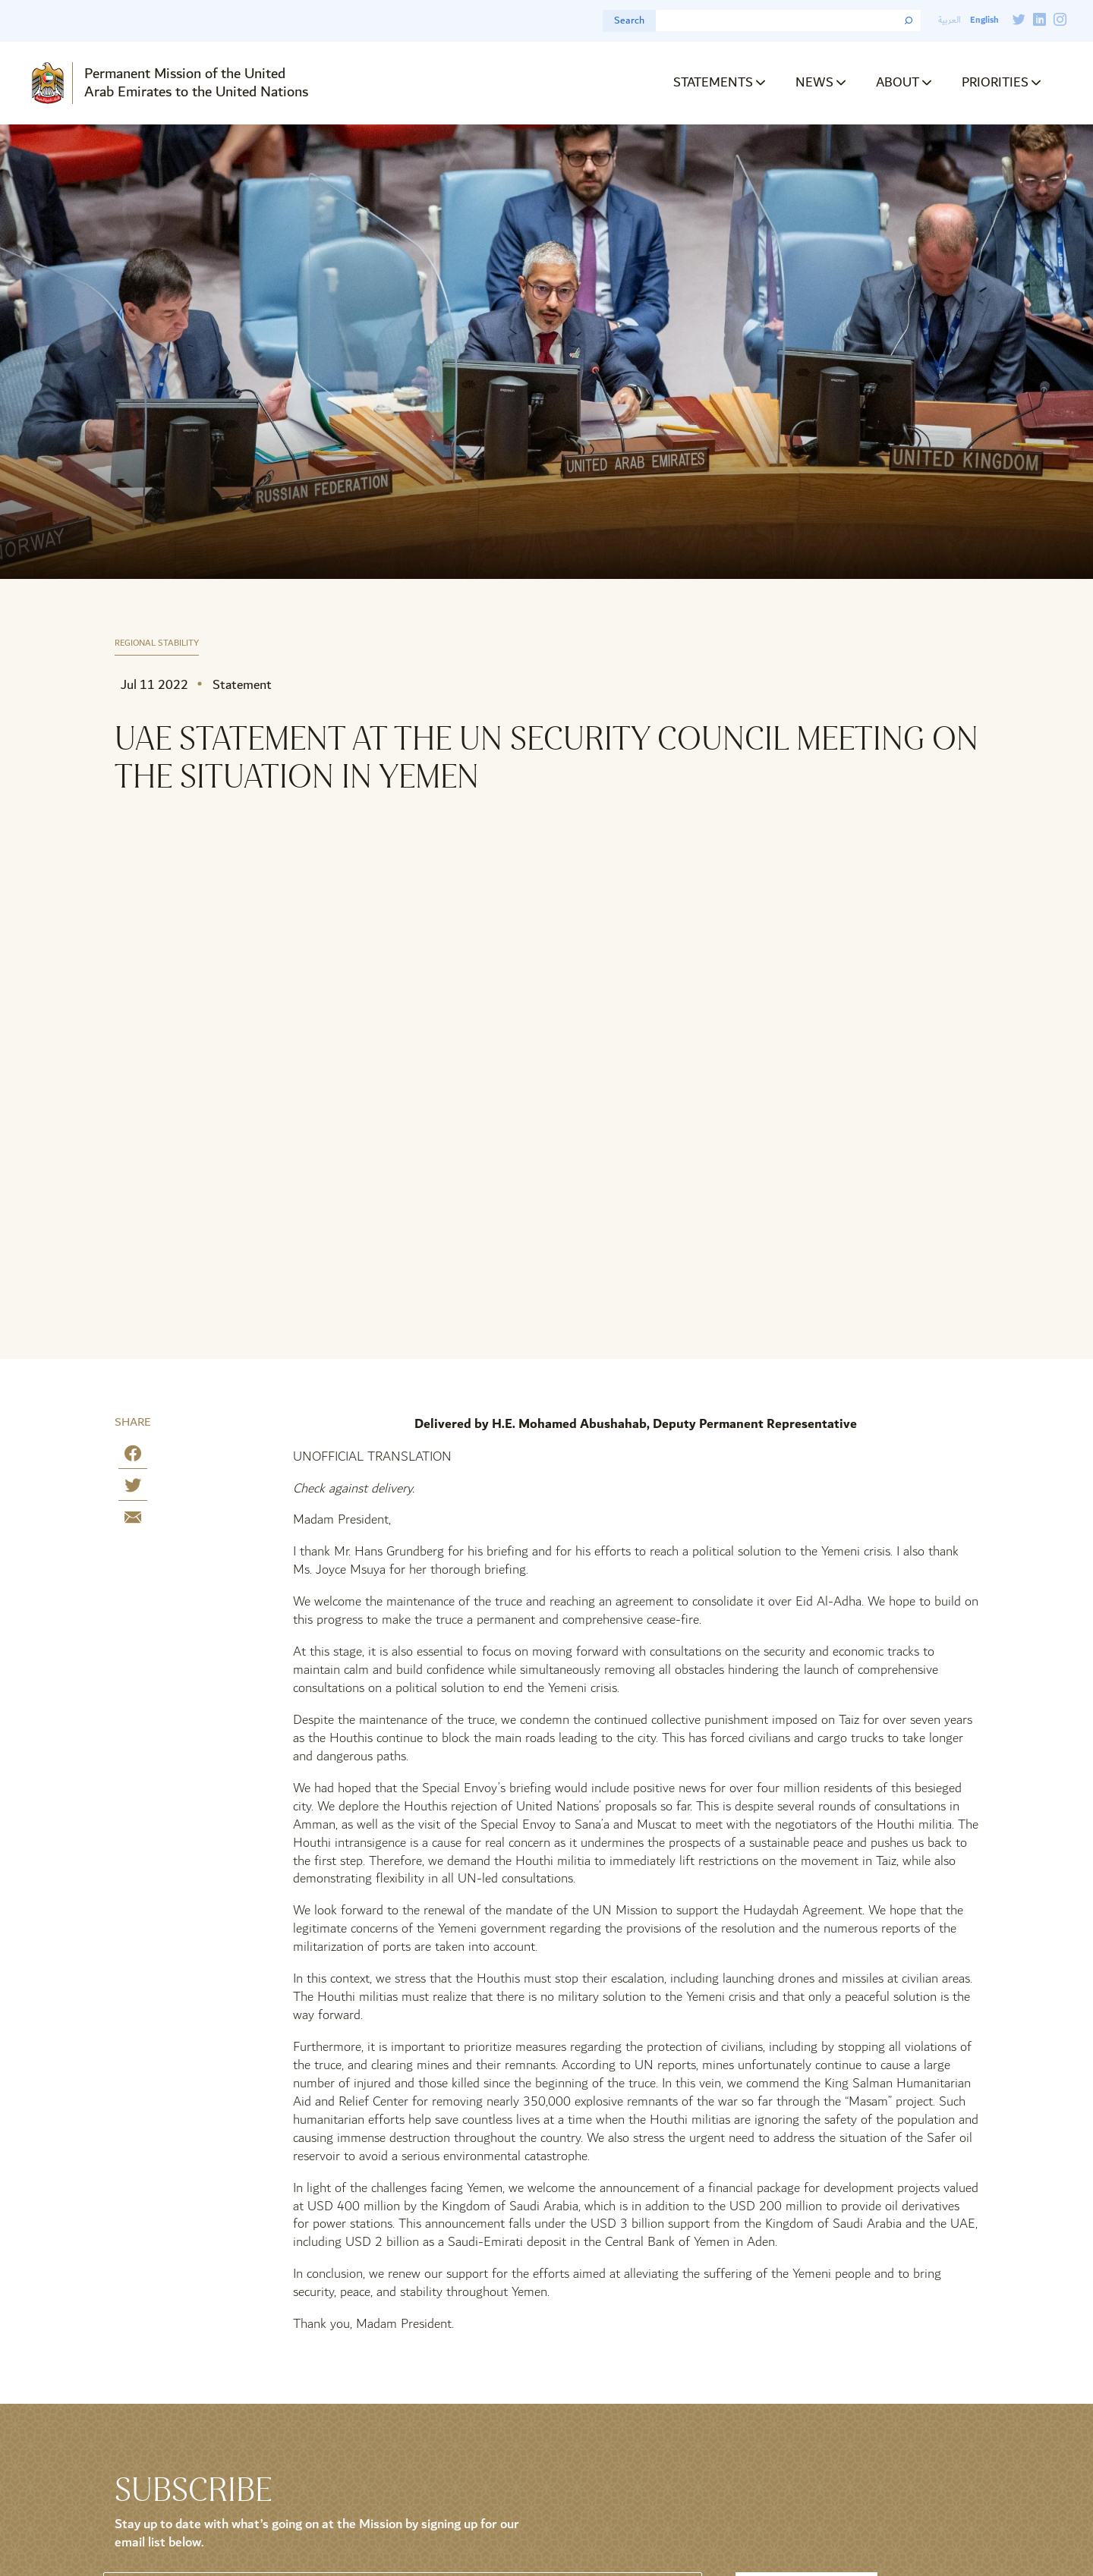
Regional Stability (157, 643)
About (897, 82)
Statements (713, 82)
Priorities (995, 82)
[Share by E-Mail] (132, 1520)
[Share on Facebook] (132, 1456)
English (984, 20)
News (814, 82)
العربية (949, 20)
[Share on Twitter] (132, 1488)
